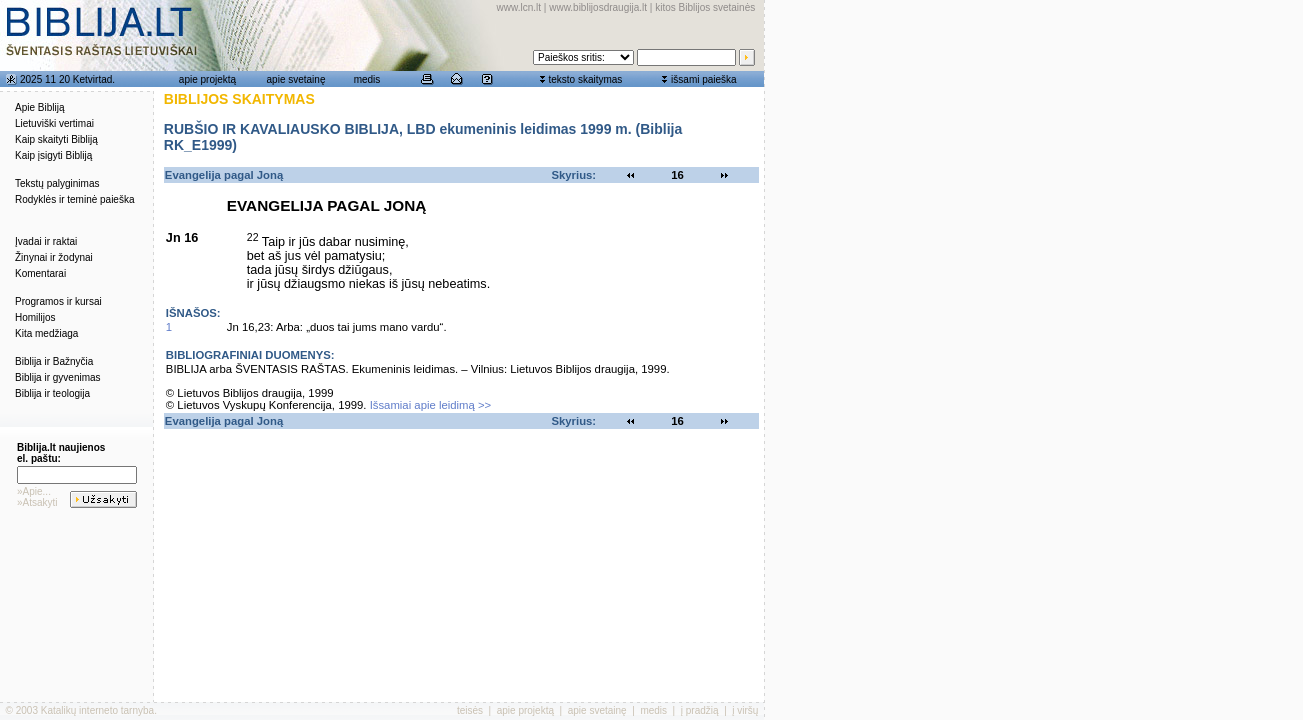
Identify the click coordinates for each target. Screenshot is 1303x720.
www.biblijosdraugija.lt (598, 7)
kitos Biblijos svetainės (705, 7)
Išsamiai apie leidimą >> (431, 405)
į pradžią (700, 710)
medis (367, 79)
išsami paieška (704, 79)
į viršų (745, 710)
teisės (470, 710)
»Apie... (34, 491)
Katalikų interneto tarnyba (97, 710)
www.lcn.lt (519, 7)
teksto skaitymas (585, 79)
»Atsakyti (37, 502)
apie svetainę (296, 79)
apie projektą (207, 79)
